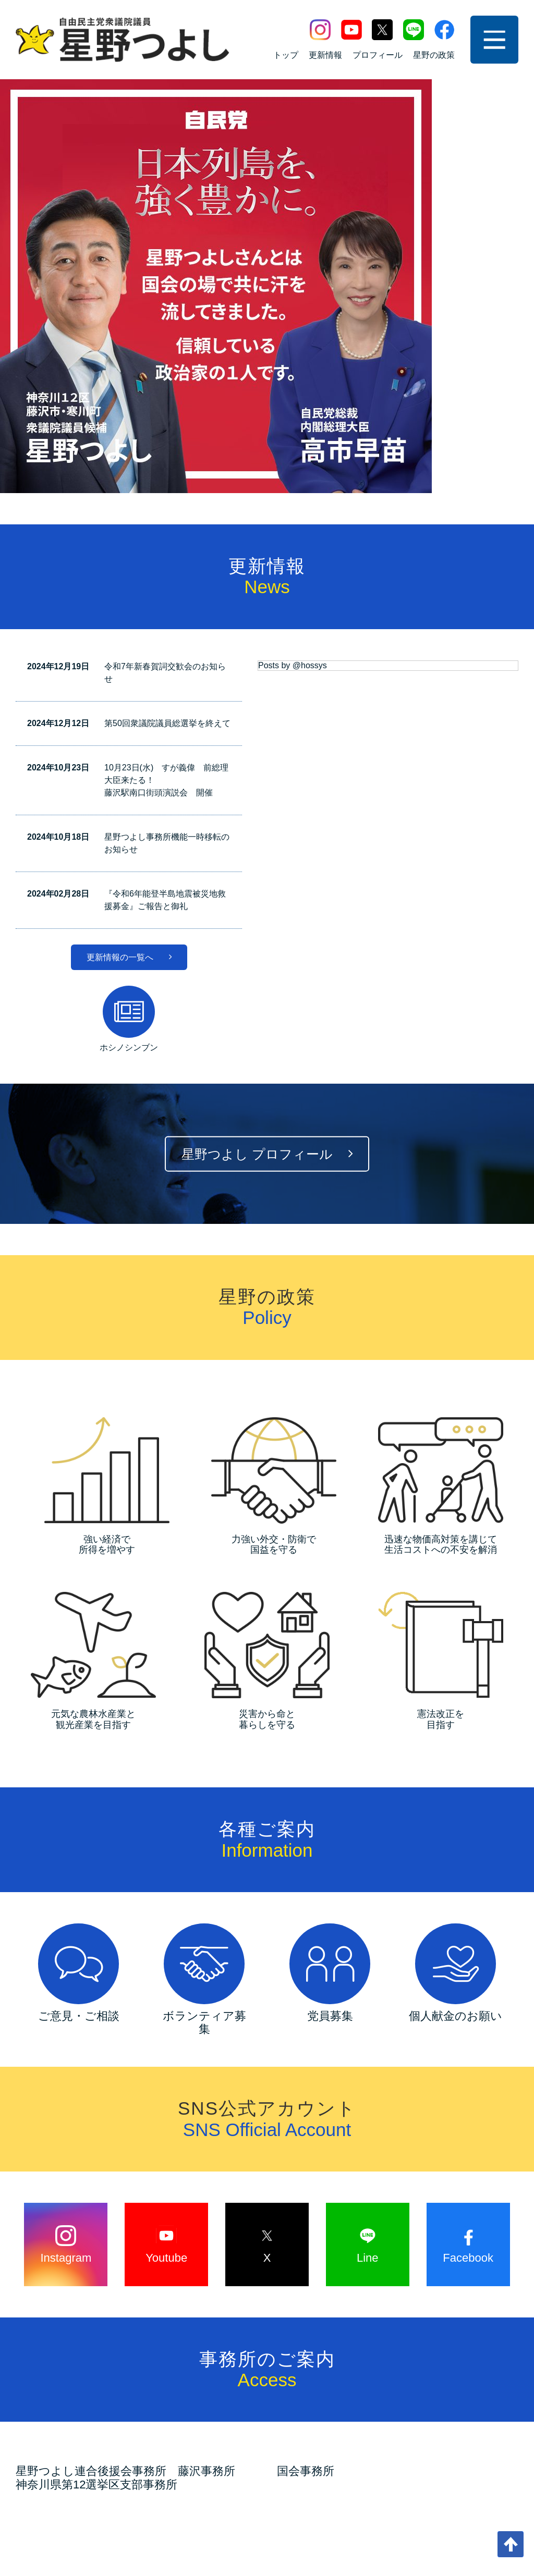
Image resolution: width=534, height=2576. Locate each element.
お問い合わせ (177, 2504)
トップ (285, 55)
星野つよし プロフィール (267, 749)
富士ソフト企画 (300, 2551)
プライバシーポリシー (337, 2504)
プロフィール (378, 55)
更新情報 (325, 55)
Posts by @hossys (292, 260)
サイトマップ (249, 2504)
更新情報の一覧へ (129, 552)
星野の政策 (434, 55)
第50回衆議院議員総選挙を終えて (167, 318)
